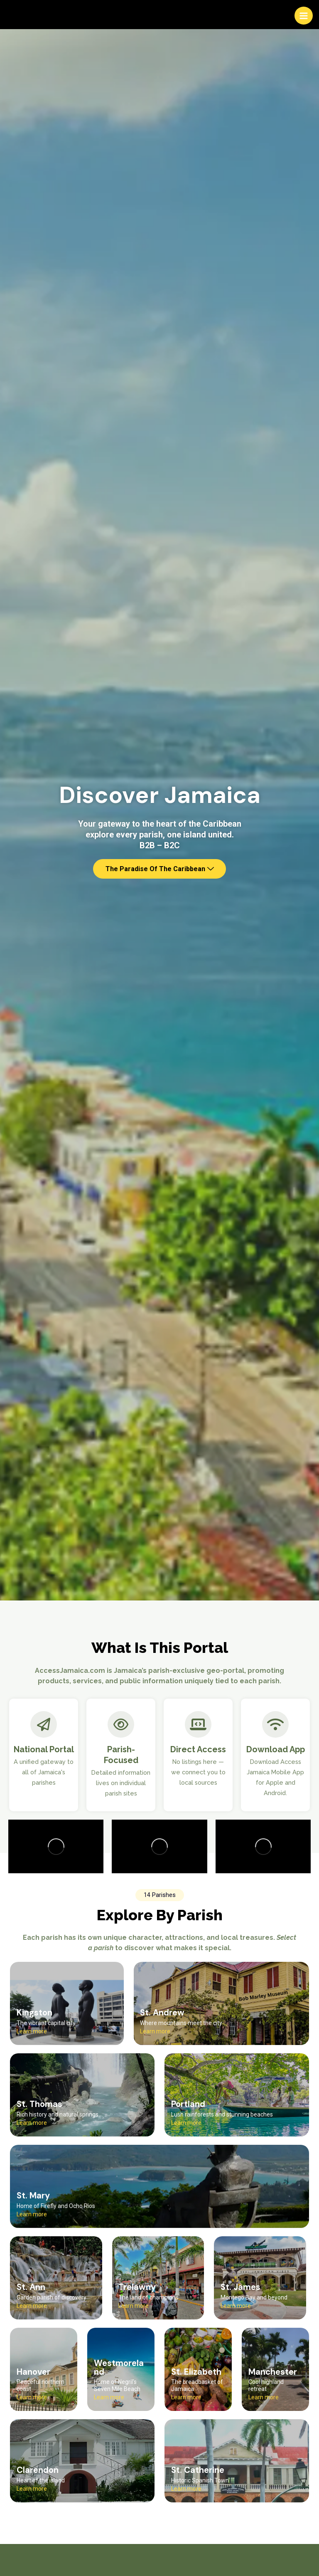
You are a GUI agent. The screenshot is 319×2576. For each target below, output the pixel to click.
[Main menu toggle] (303, 16)
